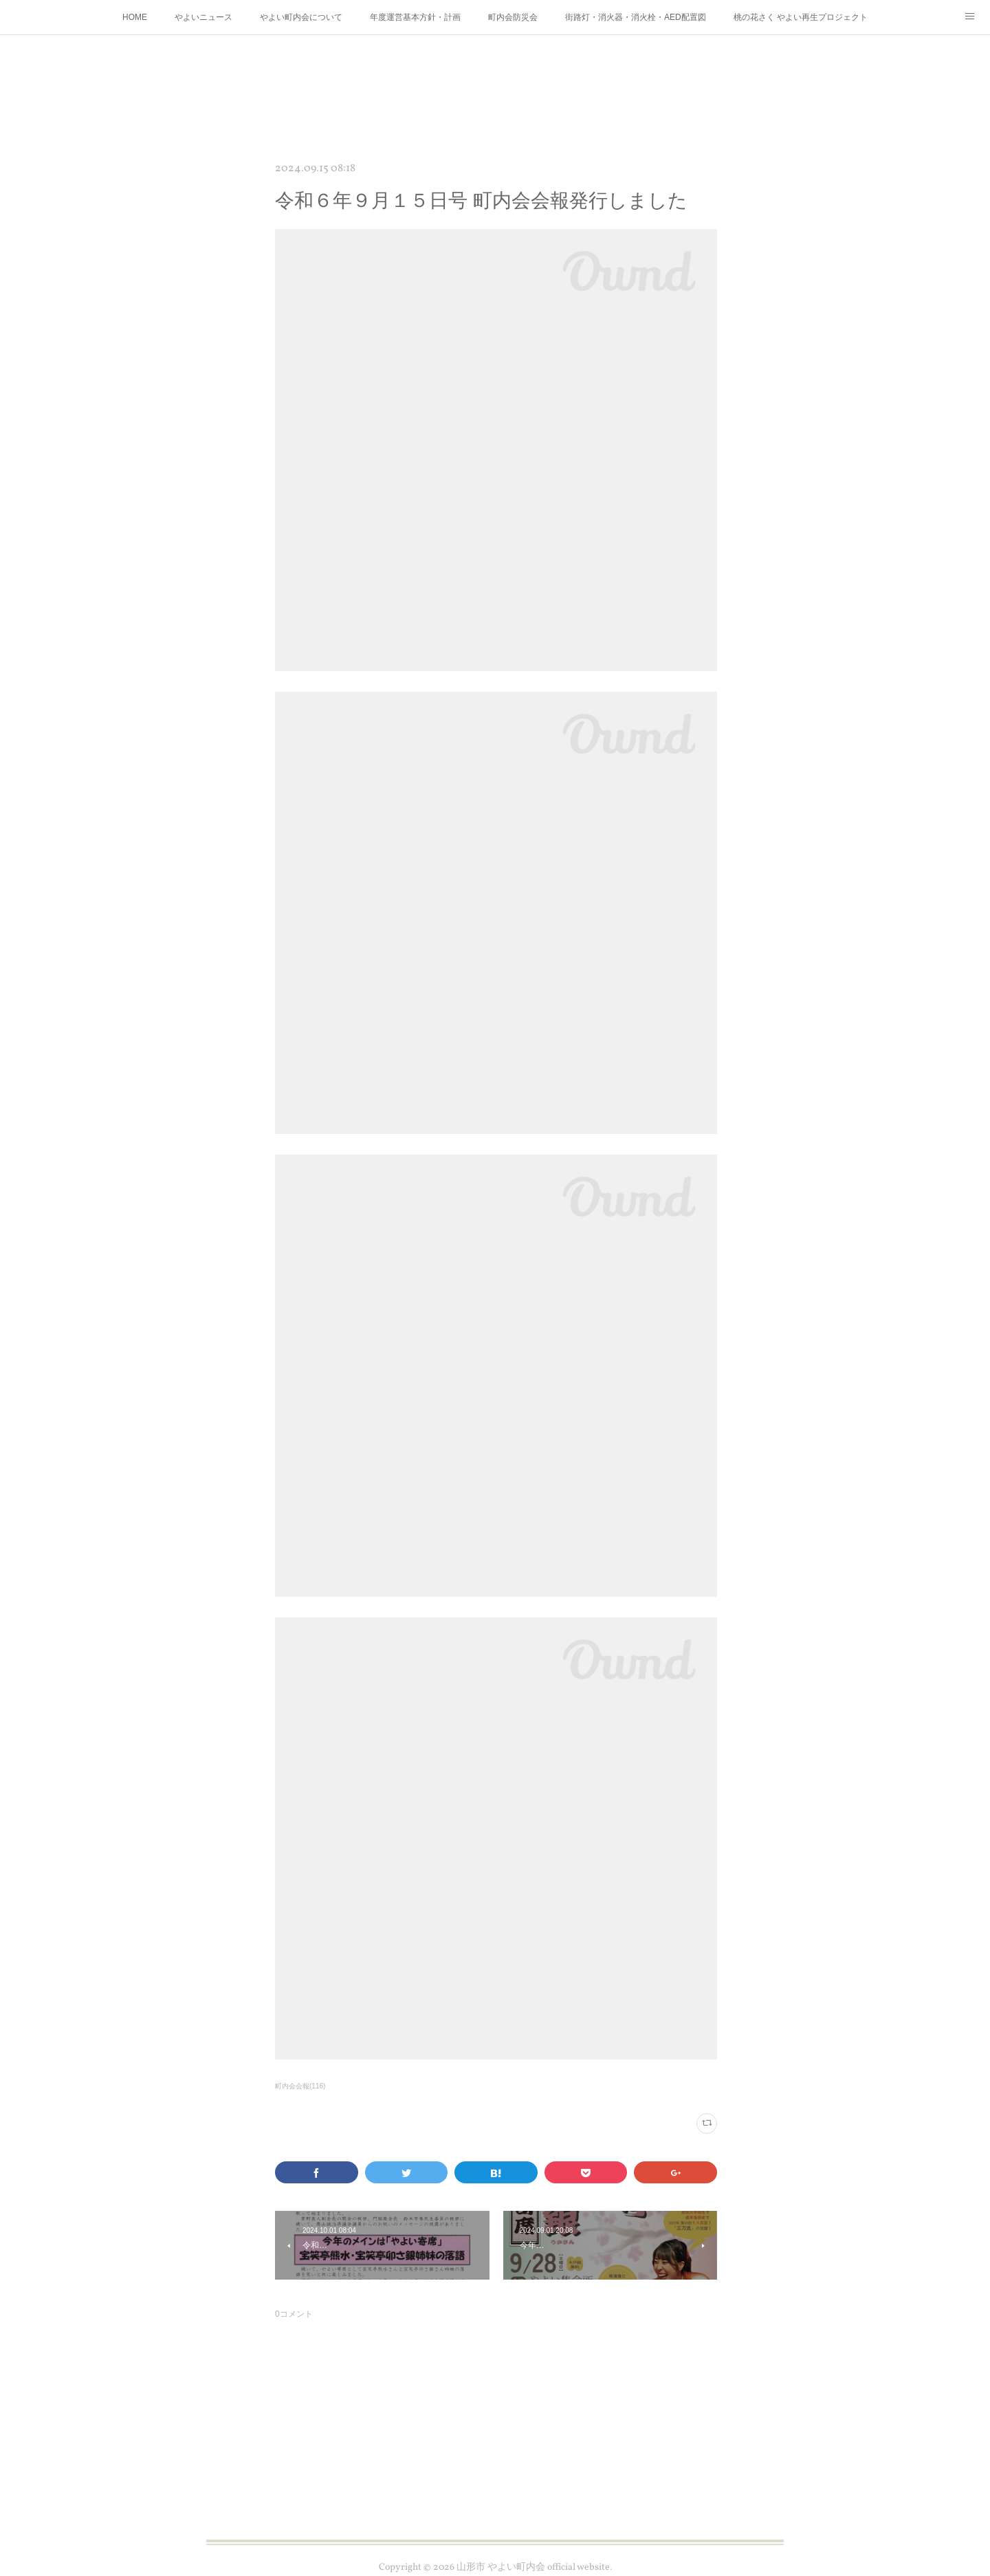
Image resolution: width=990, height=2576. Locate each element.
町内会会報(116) (300, 2086)
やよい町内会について (301, 17)
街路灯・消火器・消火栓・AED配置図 (635, 17)
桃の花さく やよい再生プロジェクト (801, 17)
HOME (134, 17)
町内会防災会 (513, 17)
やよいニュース (203, 17)
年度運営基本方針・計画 (415, 17)
